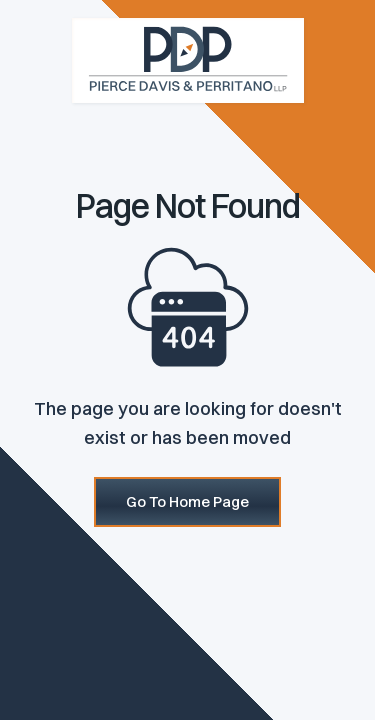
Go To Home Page (187, 501)
